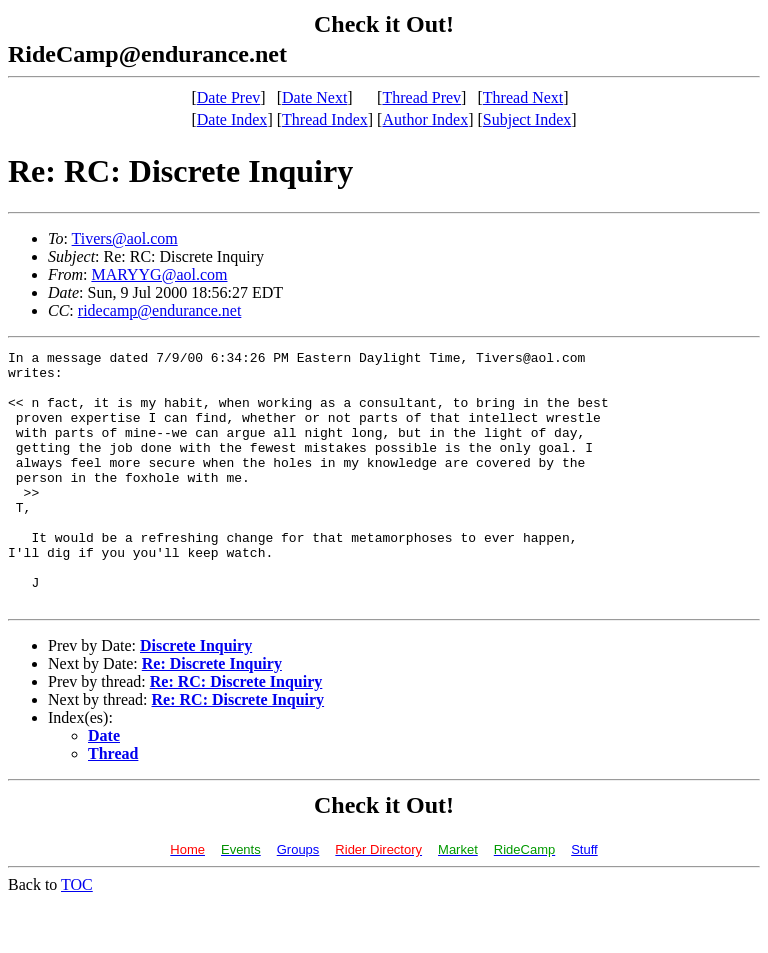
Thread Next (523, 97)
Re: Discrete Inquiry (212, 714)
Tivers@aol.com (125, 238)
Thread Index (325, 119)
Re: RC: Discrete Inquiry (236, 732)
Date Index (232, 119)
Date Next (314, 97)
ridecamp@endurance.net (160, 310)
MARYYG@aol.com (159, 274)
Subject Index (527, 119)
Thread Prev (421, 97)
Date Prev (229, 97)
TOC (77, 935)
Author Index (425, 119)
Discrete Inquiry (196, 696)
